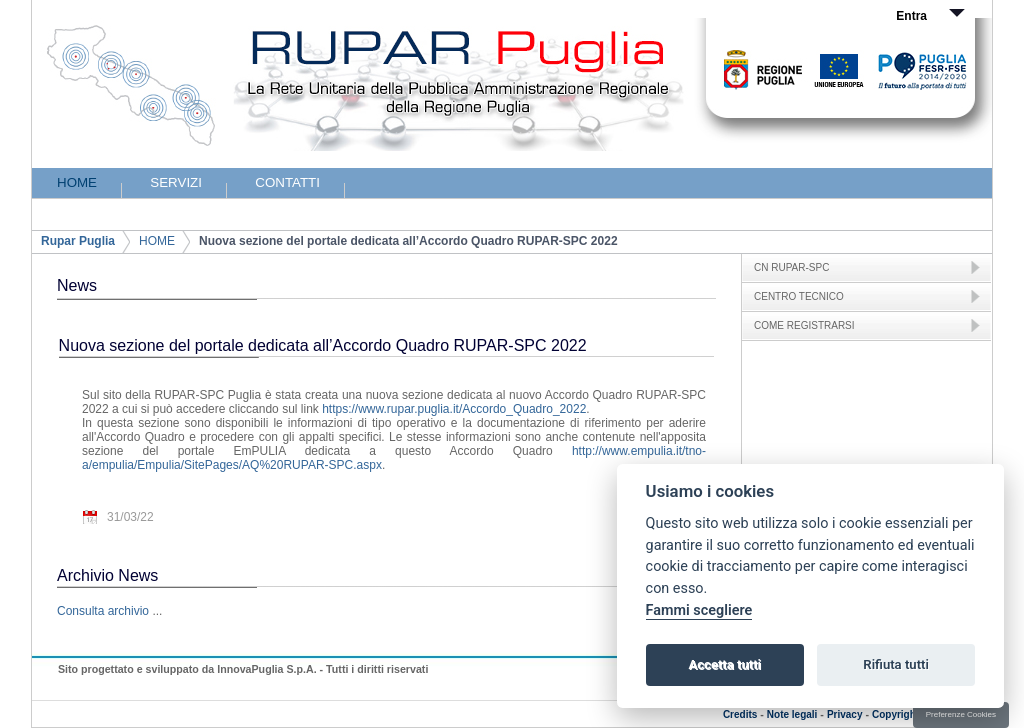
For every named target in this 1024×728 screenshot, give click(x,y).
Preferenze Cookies (961, 714)
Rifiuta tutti (896, 664)
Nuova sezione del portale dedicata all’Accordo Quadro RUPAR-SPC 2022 (408, 241)
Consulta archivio (103, 611)
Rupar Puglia (78, 241)
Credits (740, 714)
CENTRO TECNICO (799, 296)
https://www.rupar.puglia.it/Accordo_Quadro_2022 (454, 409)
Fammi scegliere (699, 610)
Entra (911, 16)
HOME (157, 241)
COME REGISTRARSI (804, 325)
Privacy (845, 714)
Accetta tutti (724, 664)
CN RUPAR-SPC (791, 267)
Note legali (792, 714)
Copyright (895, 714)
